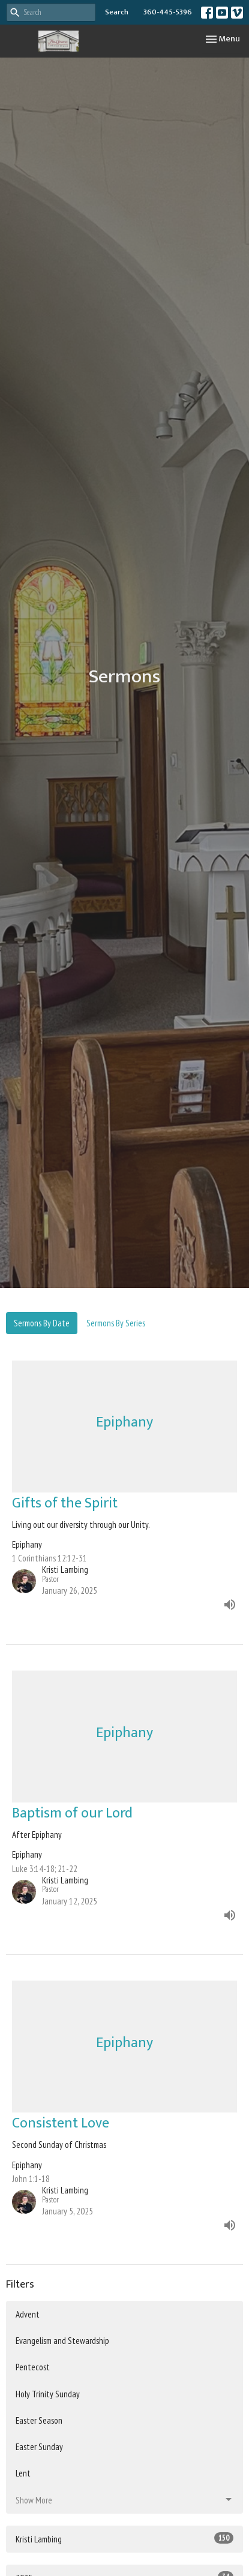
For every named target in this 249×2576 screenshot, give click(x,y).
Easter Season (39, 2420)
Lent (23, 2473)
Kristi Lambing (124, 2538)
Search (116, 12)
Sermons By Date (42, 1323)
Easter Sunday (39, 2446)
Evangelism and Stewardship (62, 2340)
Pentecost (33, 2367)
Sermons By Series (115, 1323)
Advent (28, 2314)
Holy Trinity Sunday (48, 2394)
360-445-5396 (167, 12)
